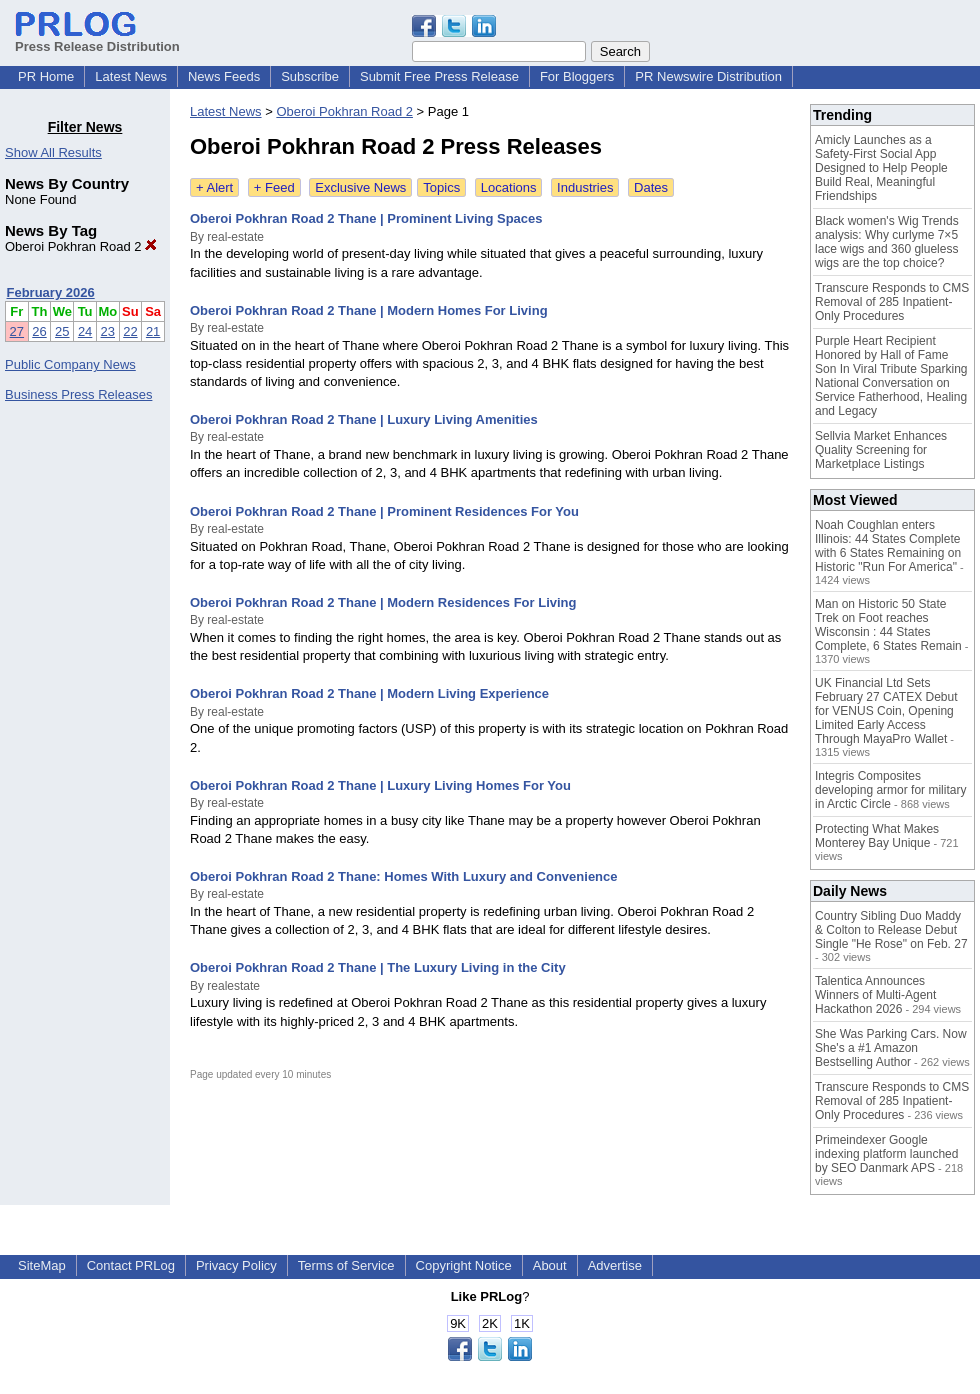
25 (62, 331)
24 (85, 331)
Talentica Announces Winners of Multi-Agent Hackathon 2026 (875, 995)
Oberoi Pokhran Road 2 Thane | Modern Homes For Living (369, 310)
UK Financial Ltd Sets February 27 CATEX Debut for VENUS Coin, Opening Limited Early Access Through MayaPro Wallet (886, 711)
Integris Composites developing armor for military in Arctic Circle (890, 790)
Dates (651, 187)
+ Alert (214, 187)
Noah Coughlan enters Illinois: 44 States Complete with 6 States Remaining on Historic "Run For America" (888, 546)
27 (17, 331)
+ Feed (274, 187)
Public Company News (70, 364)
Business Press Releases (78, 394)
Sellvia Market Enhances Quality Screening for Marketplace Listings (881, 450)
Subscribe (310, 76)
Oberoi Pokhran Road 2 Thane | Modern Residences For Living (383, 602)
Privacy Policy (236, 1265)
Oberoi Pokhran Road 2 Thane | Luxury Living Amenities (364, 419)
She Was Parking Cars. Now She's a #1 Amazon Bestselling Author (891, 1048)
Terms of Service (346, 1265)
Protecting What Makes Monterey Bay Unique (877, 836)
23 (108, 331)
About (550, 1265)
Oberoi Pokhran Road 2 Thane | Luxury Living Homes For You (380, 785)
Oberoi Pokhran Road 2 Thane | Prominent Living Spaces (366, 218)
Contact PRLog (131, 1265)
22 (130, 331)
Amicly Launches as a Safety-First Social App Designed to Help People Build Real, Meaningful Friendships (881, 168)
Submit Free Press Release (439, 76)
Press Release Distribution (97, 39)
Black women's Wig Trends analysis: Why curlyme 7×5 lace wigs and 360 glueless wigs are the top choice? (887, 242)
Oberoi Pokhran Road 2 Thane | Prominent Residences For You (384, 511)
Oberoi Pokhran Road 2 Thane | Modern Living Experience (369, 693)
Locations (509, 187)
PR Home (46, 76)
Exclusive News (360, 187)
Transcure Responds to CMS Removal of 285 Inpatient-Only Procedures (892, 302)
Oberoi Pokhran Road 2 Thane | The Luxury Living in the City (378, 967)
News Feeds (224, 76)
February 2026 (51, 292)
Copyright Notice (464, 1265)
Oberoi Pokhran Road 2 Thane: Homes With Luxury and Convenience (404, 876)
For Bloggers (577, 76)
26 (39, 331)
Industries (585, 187)
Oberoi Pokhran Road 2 (81, 246)
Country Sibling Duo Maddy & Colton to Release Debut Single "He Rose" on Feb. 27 (891, 930)
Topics (441, 187)
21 (153, 331)
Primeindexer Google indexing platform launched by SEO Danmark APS (886, 1154)
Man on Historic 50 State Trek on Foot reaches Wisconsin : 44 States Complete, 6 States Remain (888, 625)
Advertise (615, 1265)
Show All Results (53, 152)
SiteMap (42, 1265)
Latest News (131, 76)
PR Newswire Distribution (708, 76)
